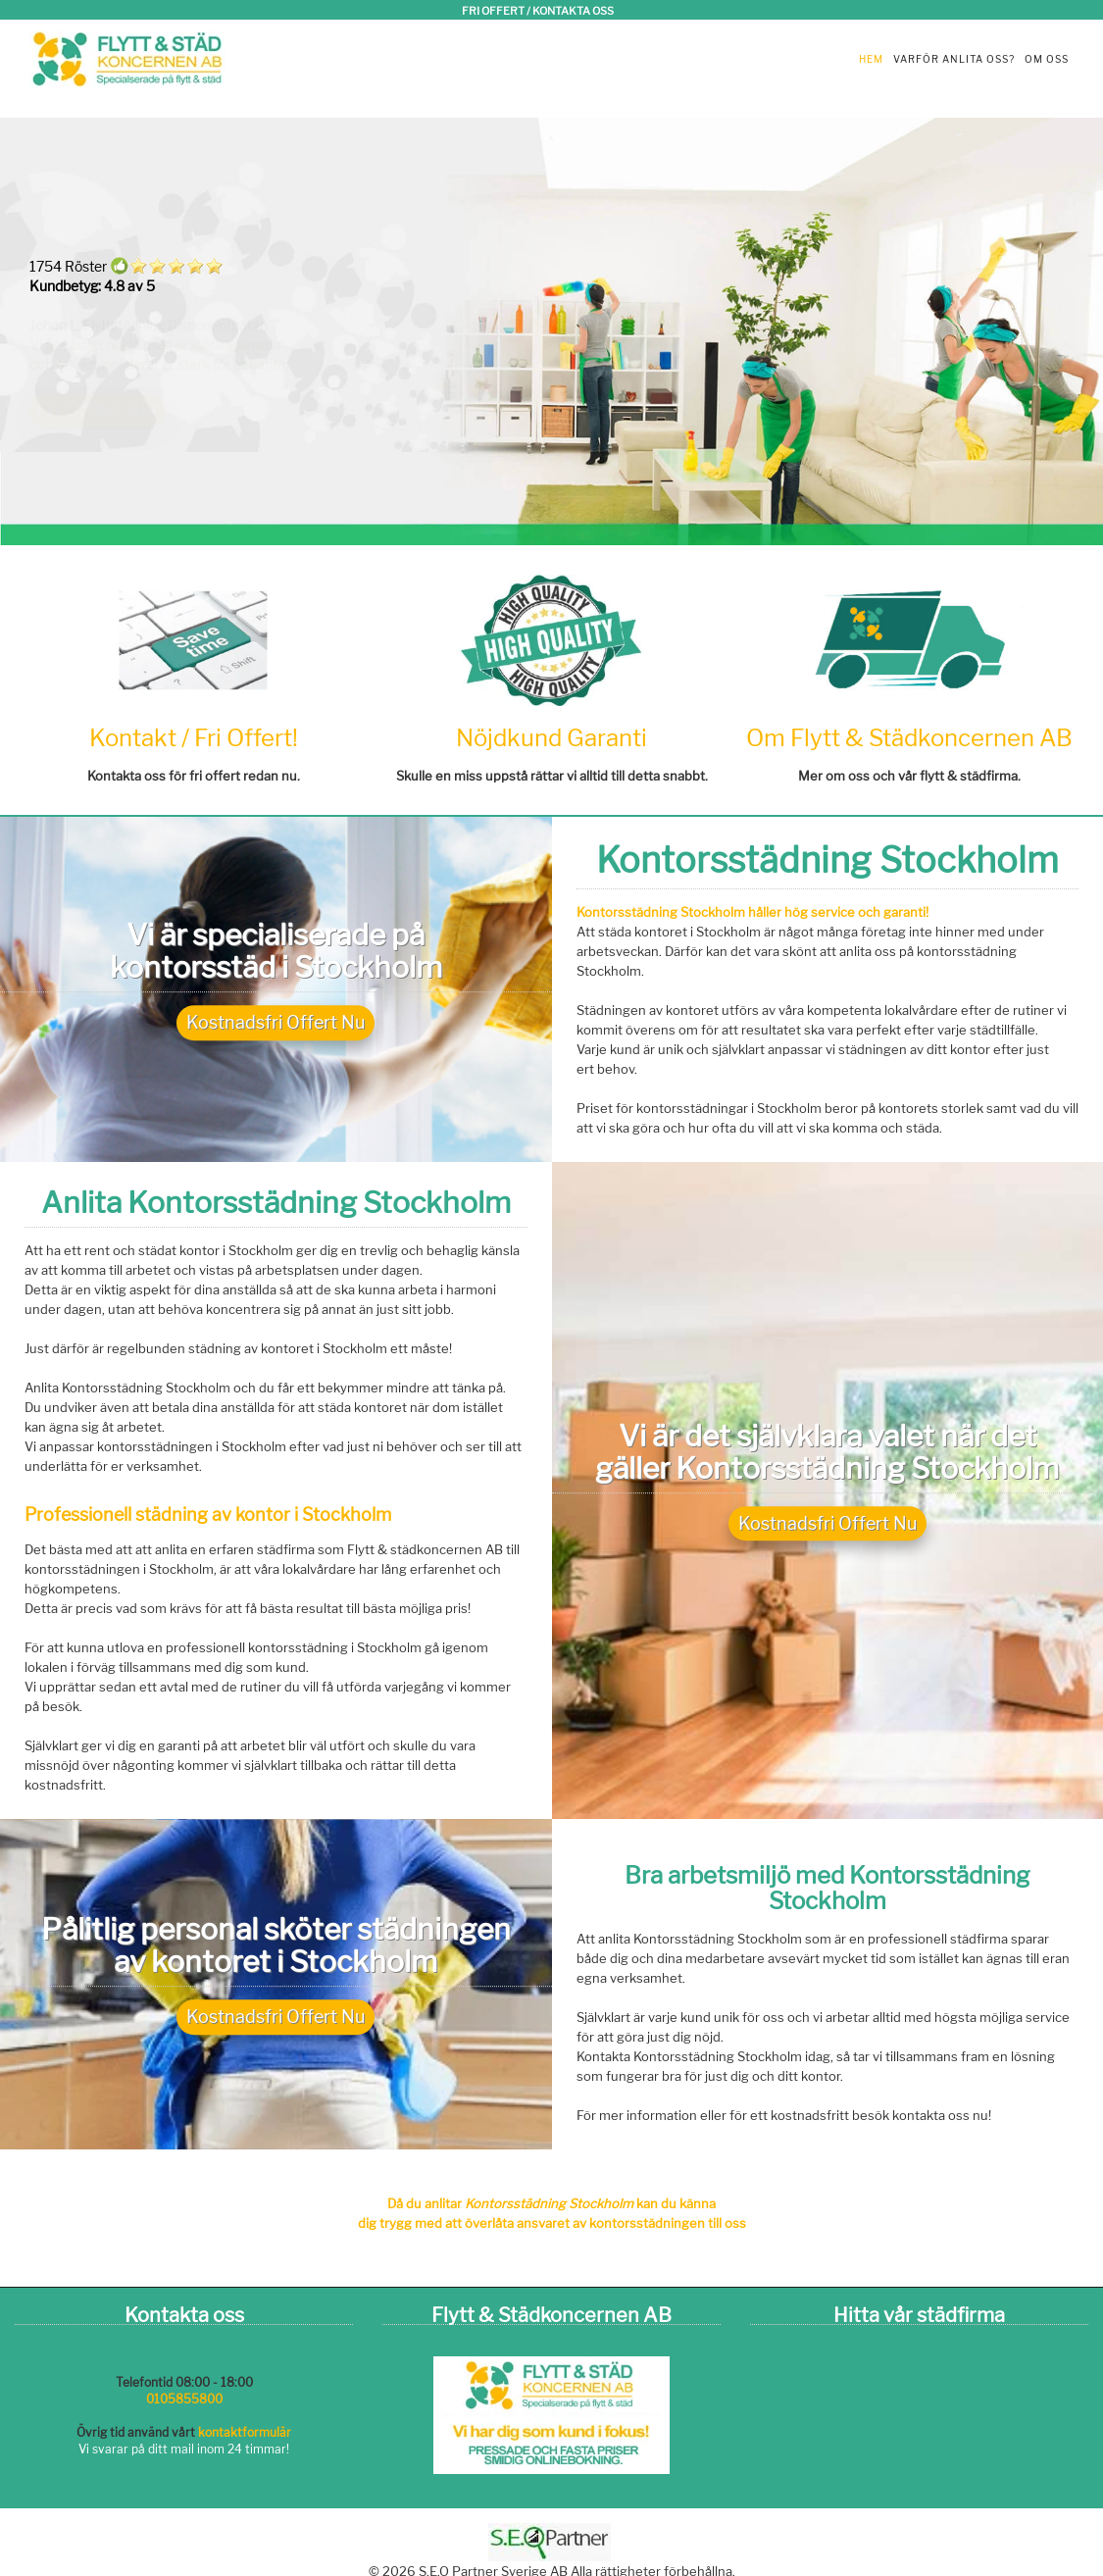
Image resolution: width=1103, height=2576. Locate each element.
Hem (871, 59)
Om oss (1047, 59)
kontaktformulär (244, 2432)
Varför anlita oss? (954, 59)
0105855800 (184, 2399)
